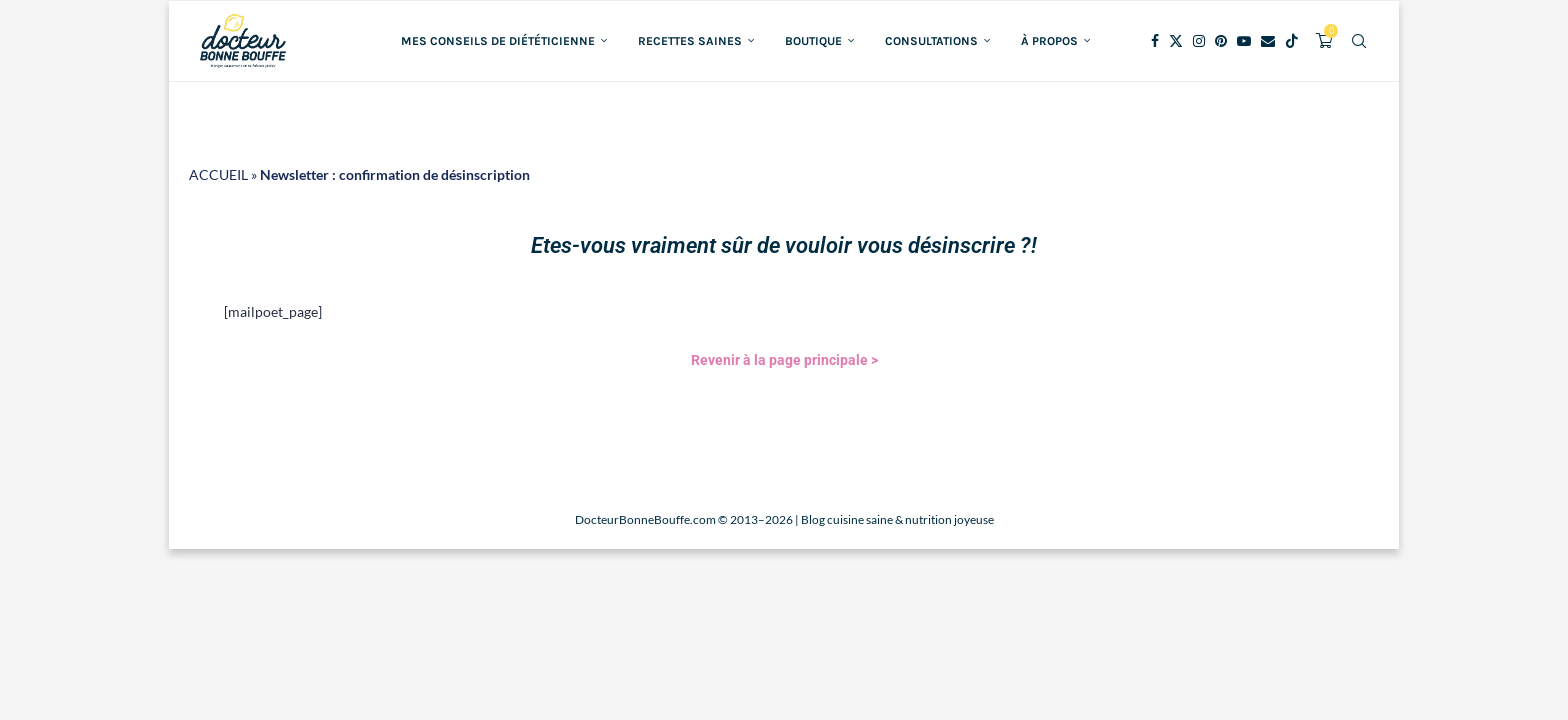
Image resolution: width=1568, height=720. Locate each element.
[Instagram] (1199, 41)
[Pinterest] (1221, 41)
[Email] (1268, 41)
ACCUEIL (218, 174)
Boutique (813, 41)
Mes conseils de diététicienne (498, 41)
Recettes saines (690, 41)
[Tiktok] (1292, 41)
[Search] (1359, 41)
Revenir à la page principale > (784, 360)
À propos (1049, 41)
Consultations (931, 41)
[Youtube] (1244, 41)
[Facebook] (1155, 41)
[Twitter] (1176, 41)
